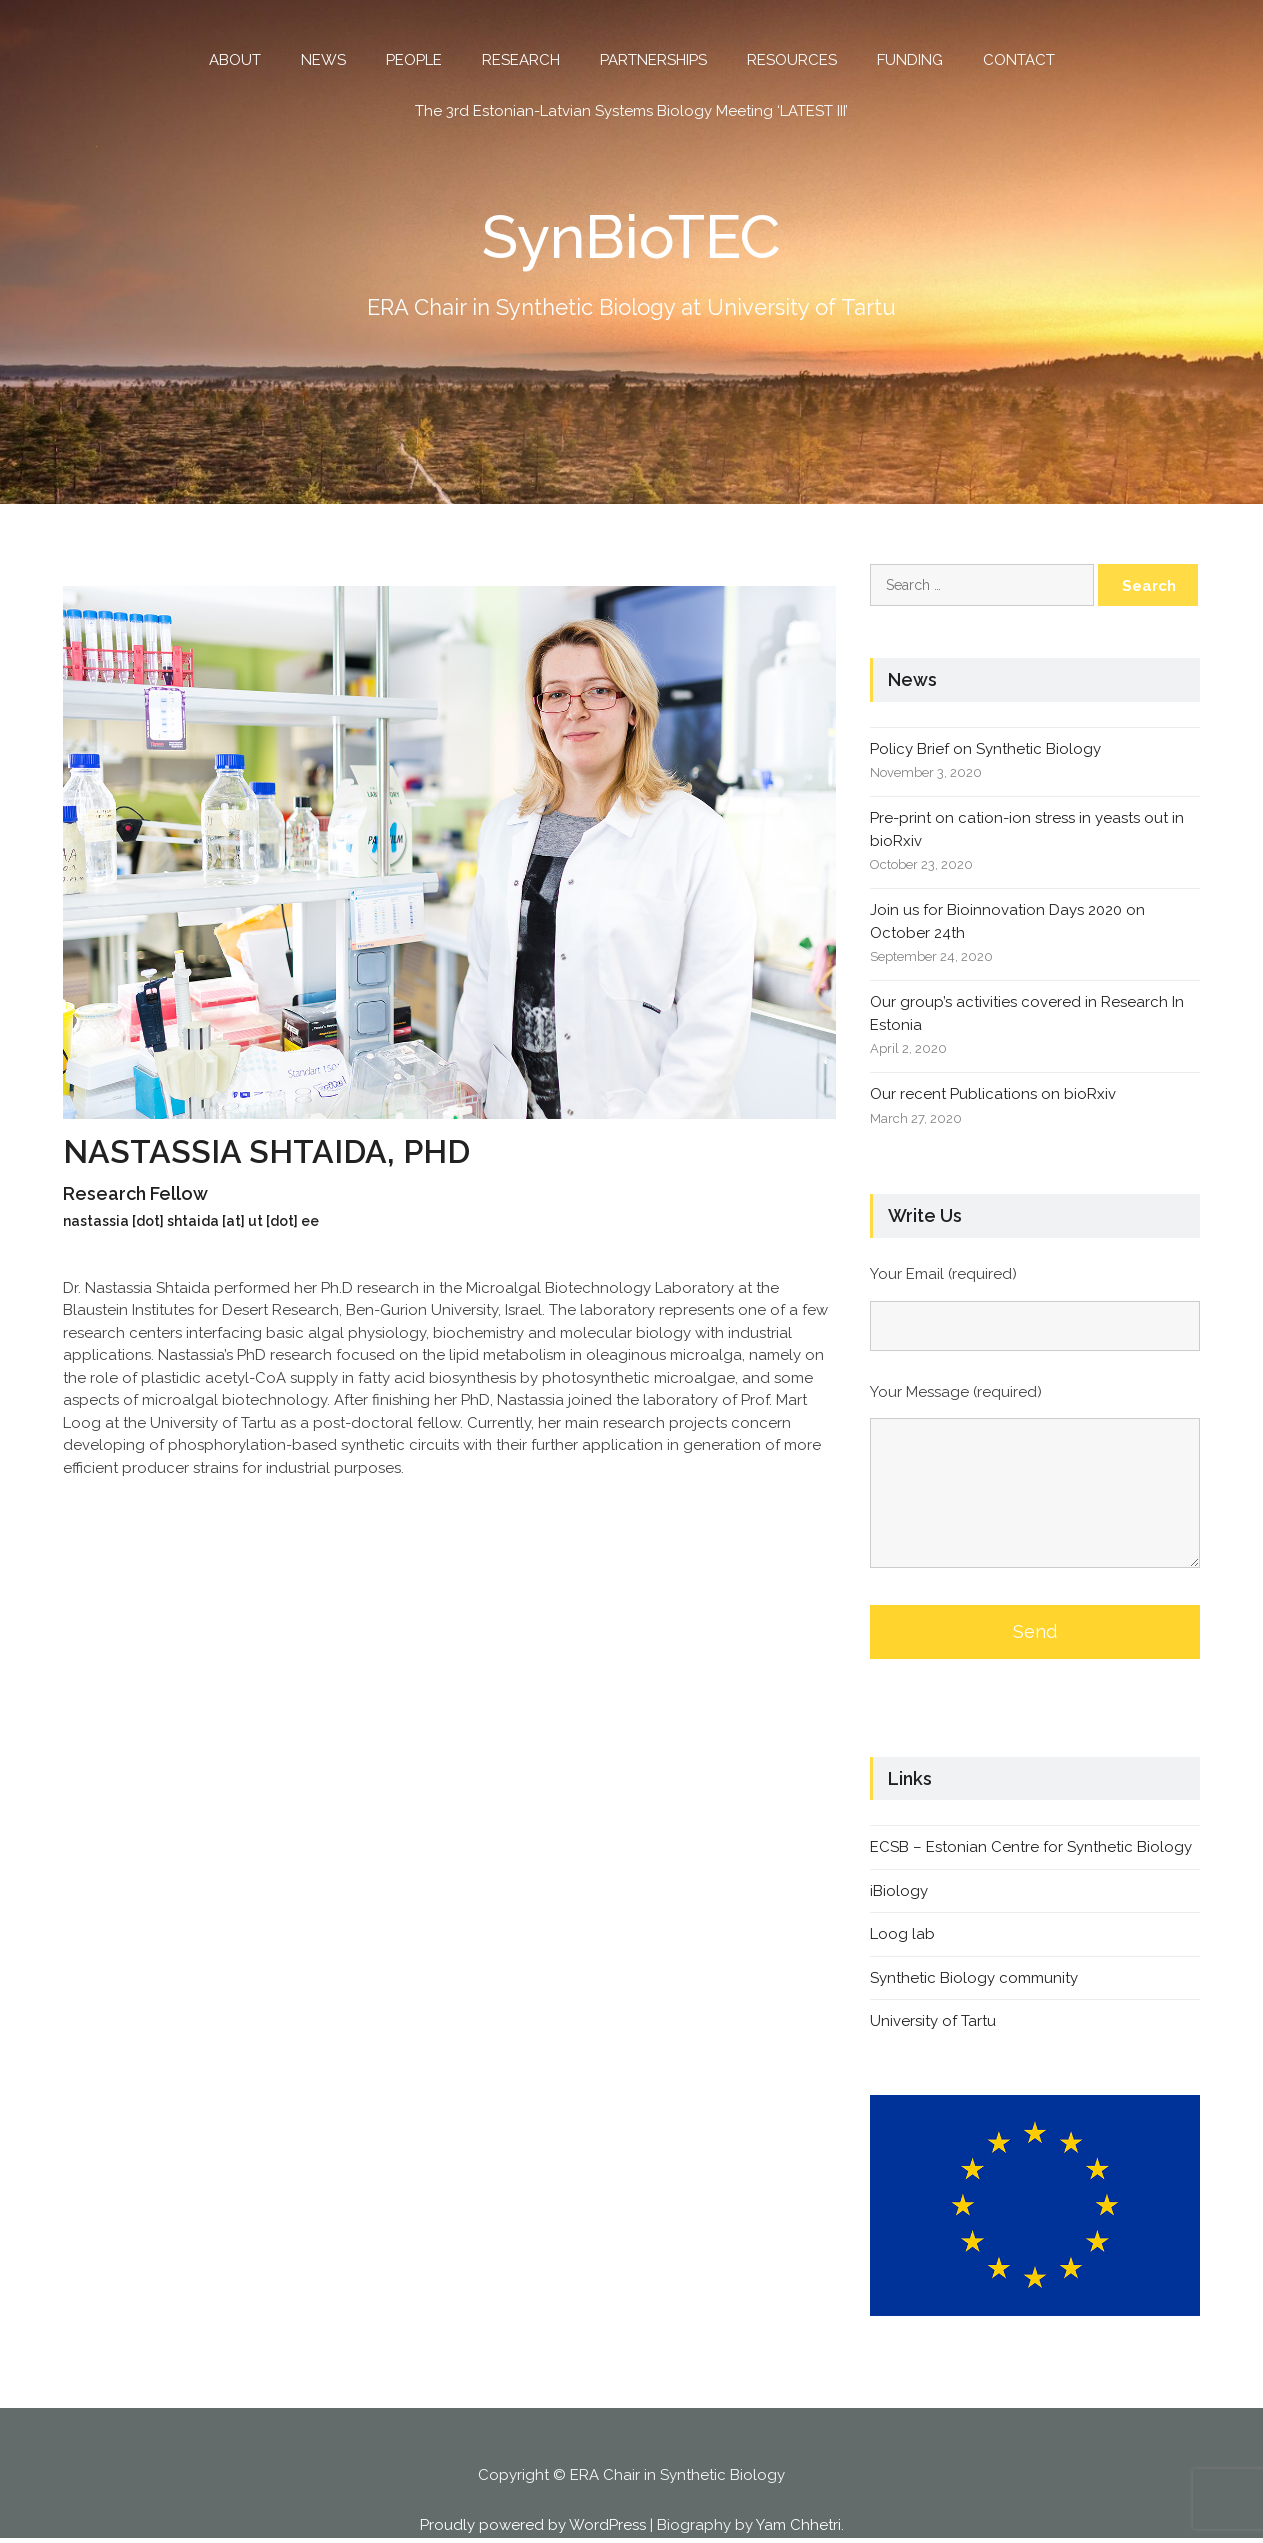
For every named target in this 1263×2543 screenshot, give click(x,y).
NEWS (323, 60)
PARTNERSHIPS (653, 60)
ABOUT (235, 60)
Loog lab (902, 1934)
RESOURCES (792, 60)
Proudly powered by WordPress (533, 2525)
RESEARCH (521, 60)
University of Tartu (933, 2021)
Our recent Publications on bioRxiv (993, 1094)
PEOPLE (414, 60)
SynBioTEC (631, 237)
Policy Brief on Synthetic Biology (985, 749)
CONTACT (1019, 60)
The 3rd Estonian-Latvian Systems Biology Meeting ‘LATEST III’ (631, 111)
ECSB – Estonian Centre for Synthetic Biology (1031, 1847)
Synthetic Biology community (974, 1978)
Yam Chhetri (798, 2525)
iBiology (899, 1891)
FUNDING (910, 60)
